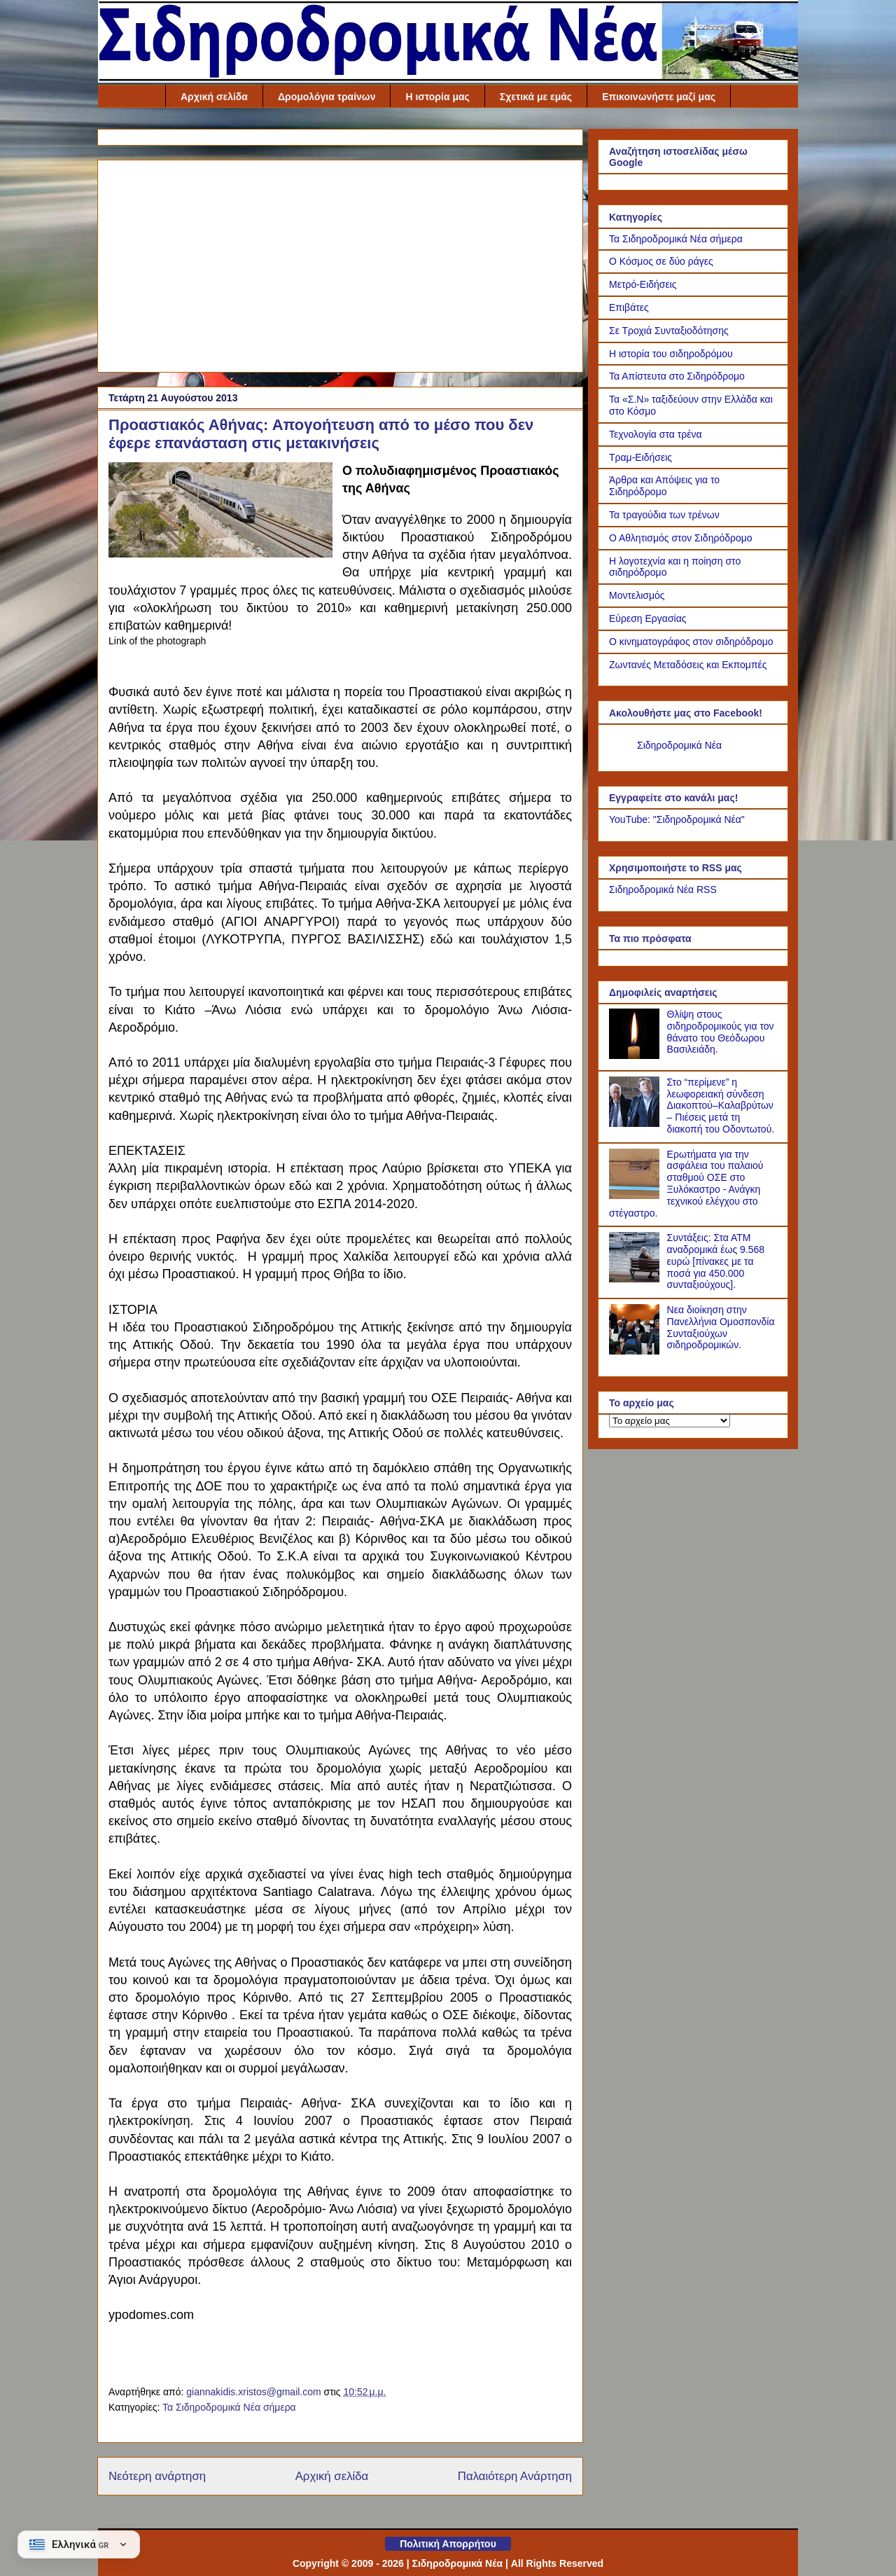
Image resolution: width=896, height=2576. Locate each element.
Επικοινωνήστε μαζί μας (658, 96)
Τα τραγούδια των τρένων (664, 514)
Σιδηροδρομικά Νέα (679, 745)
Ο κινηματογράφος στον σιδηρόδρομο (691, 641)
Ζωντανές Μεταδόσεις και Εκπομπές (688, 664)
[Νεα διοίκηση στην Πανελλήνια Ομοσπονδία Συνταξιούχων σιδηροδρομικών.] (636, 1351)
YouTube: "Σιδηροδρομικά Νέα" (677, 819)
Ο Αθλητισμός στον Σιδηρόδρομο (680, 537)
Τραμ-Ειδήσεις (640, 457)
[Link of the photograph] (220, 512)
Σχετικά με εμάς (536, 96)
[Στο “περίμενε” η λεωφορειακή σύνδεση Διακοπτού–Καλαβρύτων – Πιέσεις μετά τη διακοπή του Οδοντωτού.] (636, 1123)
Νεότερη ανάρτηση (157, 2476)
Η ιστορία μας (437, 96)
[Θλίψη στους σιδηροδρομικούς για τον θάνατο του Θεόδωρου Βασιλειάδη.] (636, 1055)
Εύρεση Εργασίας (648, 618)
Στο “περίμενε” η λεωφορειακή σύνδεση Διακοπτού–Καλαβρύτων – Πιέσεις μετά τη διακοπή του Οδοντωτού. (721, 1105)
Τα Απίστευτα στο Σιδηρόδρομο (677, 376)
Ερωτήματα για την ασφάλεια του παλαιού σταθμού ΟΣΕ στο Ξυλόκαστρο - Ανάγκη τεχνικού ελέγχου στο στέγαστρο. (686, 1184)
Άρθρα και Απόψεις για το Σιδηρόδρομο (664, 485)
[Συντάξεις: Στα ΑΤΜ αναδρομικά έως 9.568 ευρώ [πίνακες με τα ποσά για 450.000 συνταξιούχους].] (636, 1278)
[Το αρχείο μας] (669, 1420)
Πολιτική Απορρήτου (448, 2543)
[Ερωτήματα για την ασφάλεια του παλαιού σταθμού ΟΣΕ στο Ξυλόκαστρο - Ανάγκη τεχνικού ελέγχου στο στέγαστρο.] (636, 1195)
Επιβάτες (629, 307)
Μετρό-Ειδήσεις (643, 284)
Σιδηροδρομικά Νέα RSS (663, 889)
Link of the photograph (157, 640)
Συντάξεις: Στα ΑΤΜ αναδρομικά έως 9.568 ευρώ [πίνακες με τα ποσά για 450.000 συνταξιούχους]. (716, 1261)
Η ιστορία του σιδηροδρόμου (671, 353)
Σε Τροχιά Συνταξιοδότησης (669, 330)
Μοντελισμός (637, 595)
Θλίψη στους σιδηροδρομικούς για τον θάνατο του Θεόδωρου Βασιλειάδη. (720, 1032)
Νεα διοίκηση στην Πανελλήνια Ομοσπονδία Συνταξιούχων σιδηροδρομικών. (721, 1327)
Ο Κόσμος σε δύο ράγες (661, 261)
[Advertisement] (340, 263)
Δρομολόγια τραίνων (327, 96)
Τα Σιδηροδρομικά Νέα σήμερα (229, 2407)
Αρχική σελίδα (214, 96)
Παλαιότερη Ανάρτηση (515, 2476)
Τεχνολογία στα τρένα (655, 434)
